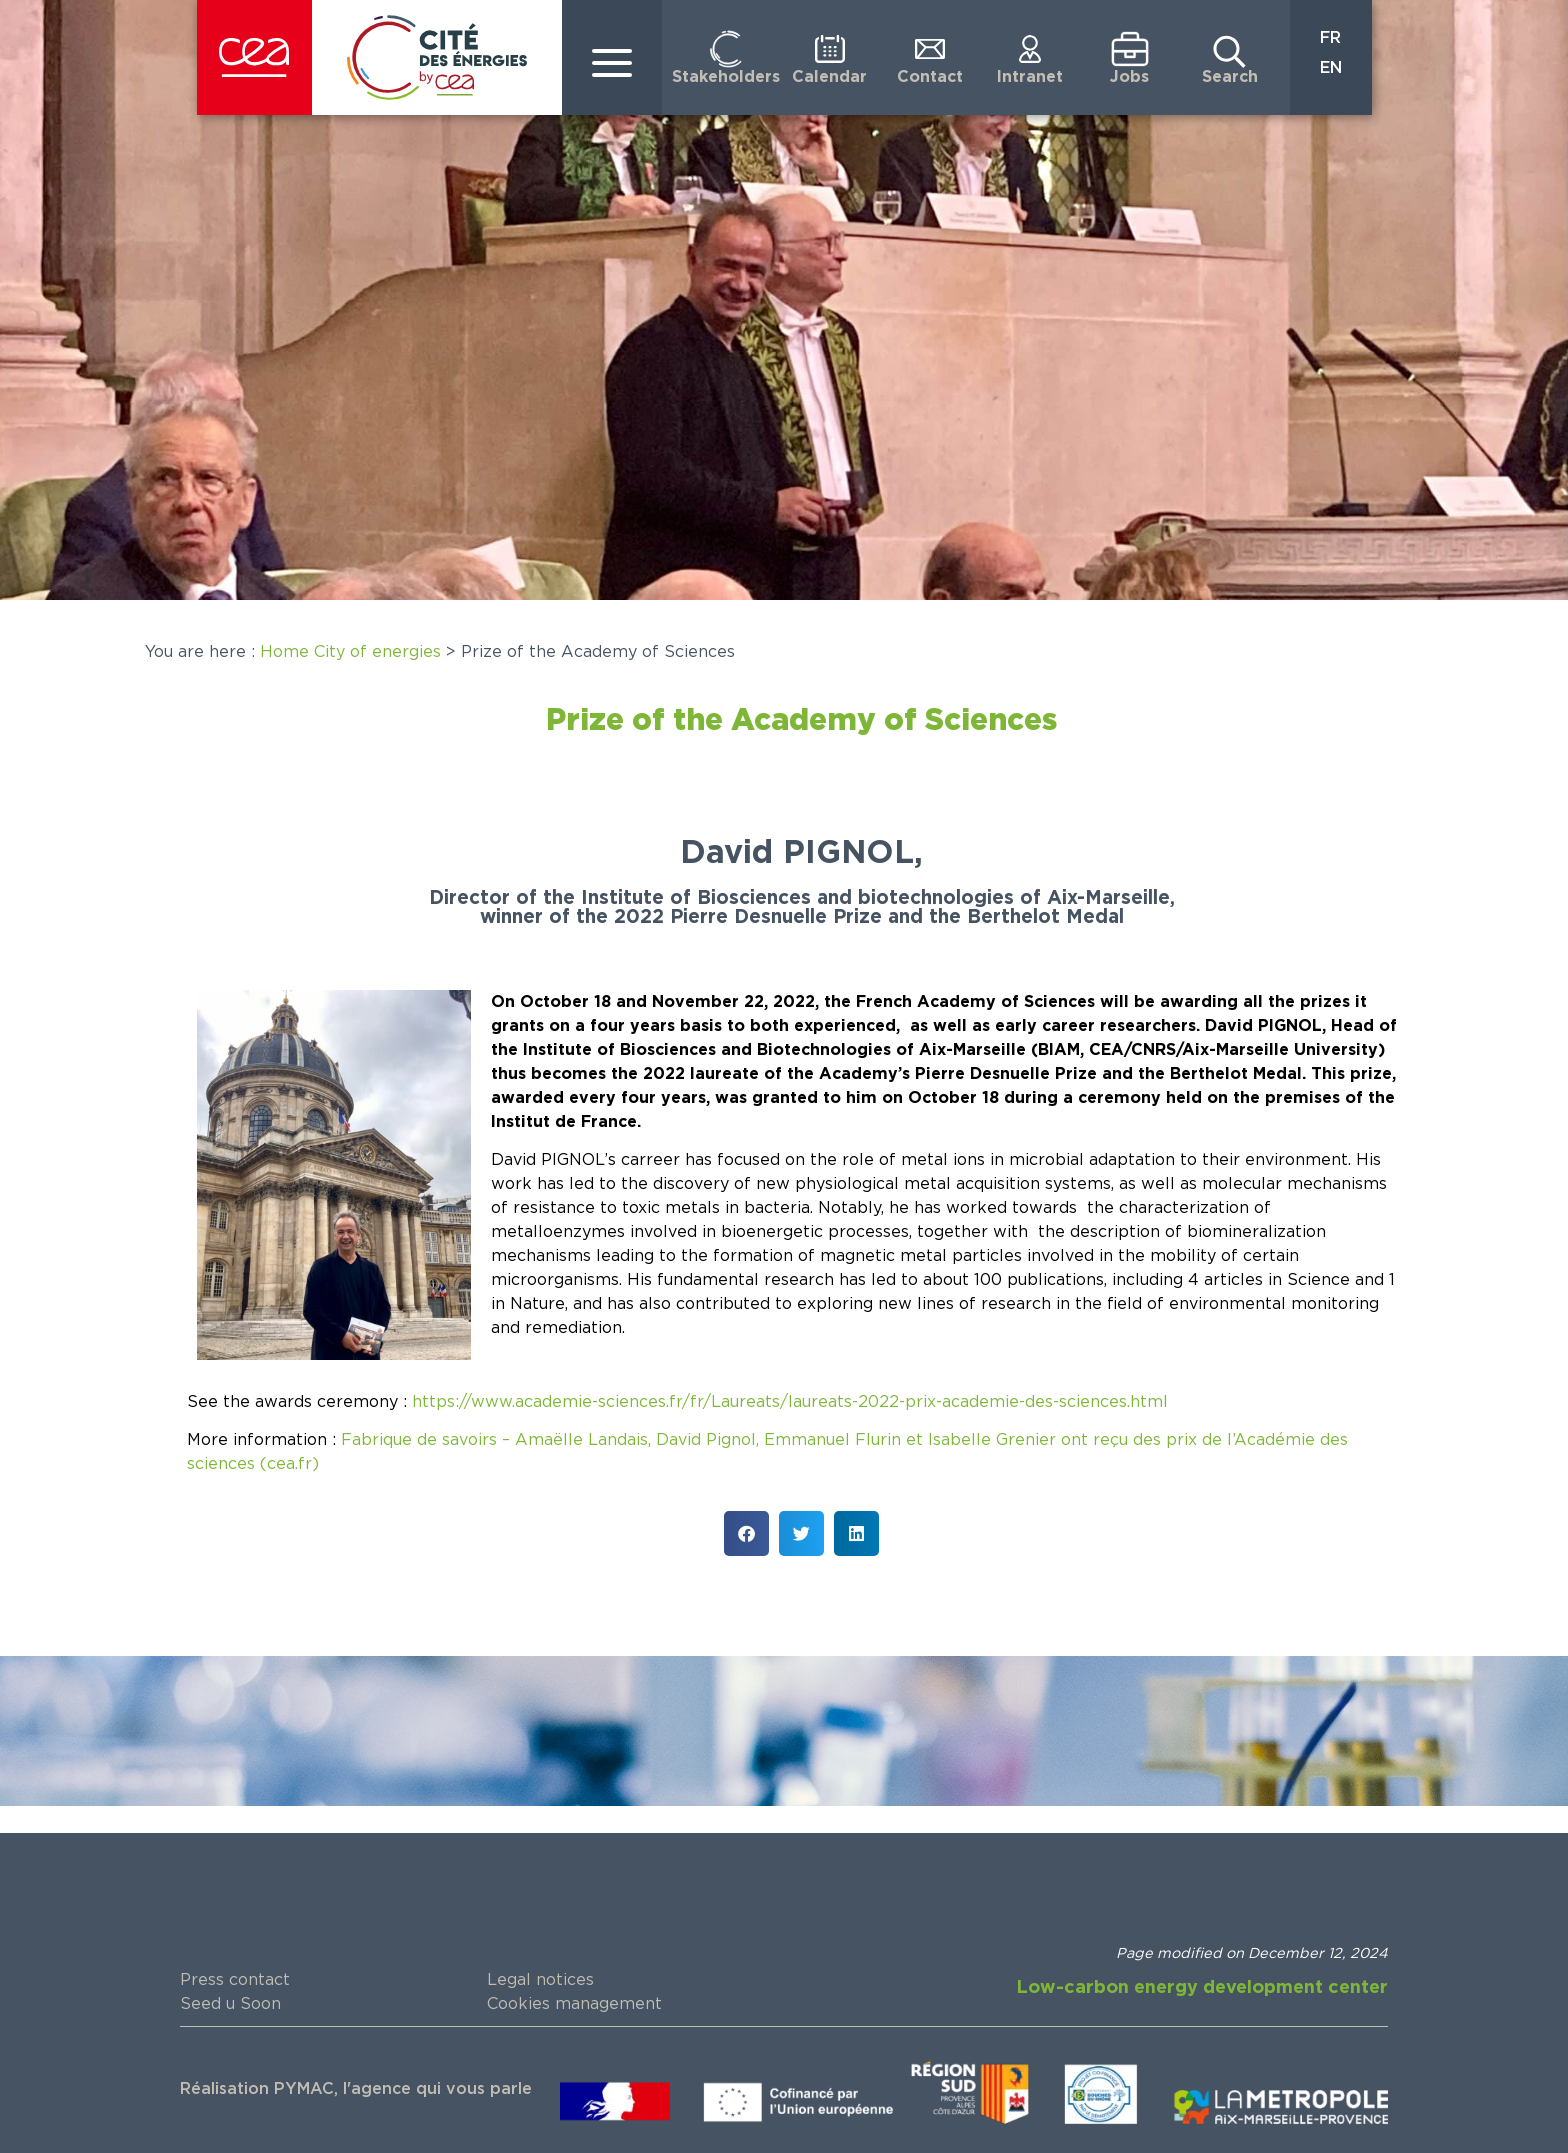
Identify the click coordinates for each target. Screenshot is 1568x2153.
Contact (930, 77)
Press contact (235, 1980)
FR (1330, 38)
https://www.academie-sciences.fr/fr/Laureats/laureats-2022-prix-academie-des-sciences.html (790, 1402)
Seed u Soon (230, 2004)
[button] (746, 1533)
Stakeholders (726, 77)
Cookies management (574, 2004)
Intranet (1030, 77)
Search (1230, 77)
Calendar (829, 77)
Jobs (1129, 77)
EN (1331, 68)
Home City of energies (350, 652)
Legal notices (540, 1980)
